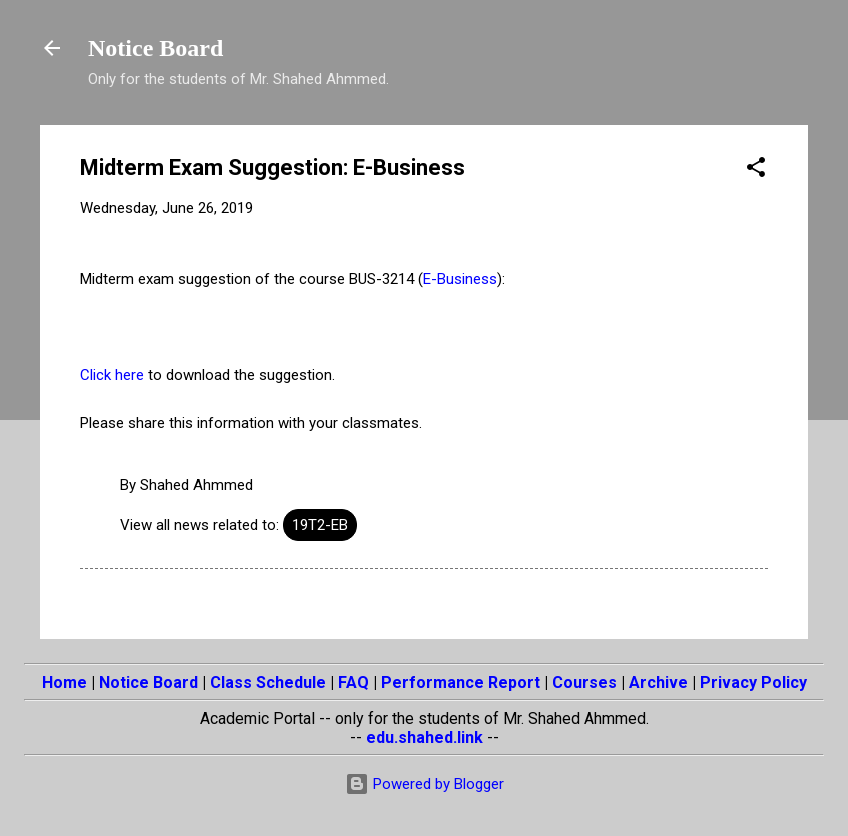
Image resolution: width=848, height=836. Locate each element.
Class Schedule (268, 682)
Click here (112, 375)
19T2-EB (320, 525)
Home (64, 682)
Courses (584, 682)
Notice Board (155, 48)
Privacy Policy (753, 682)
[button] (756, 170)
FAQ (353, 682)
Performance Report (460, 682)
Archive (658, 682)
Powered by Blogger (424, 784)
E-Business (460, 279)
